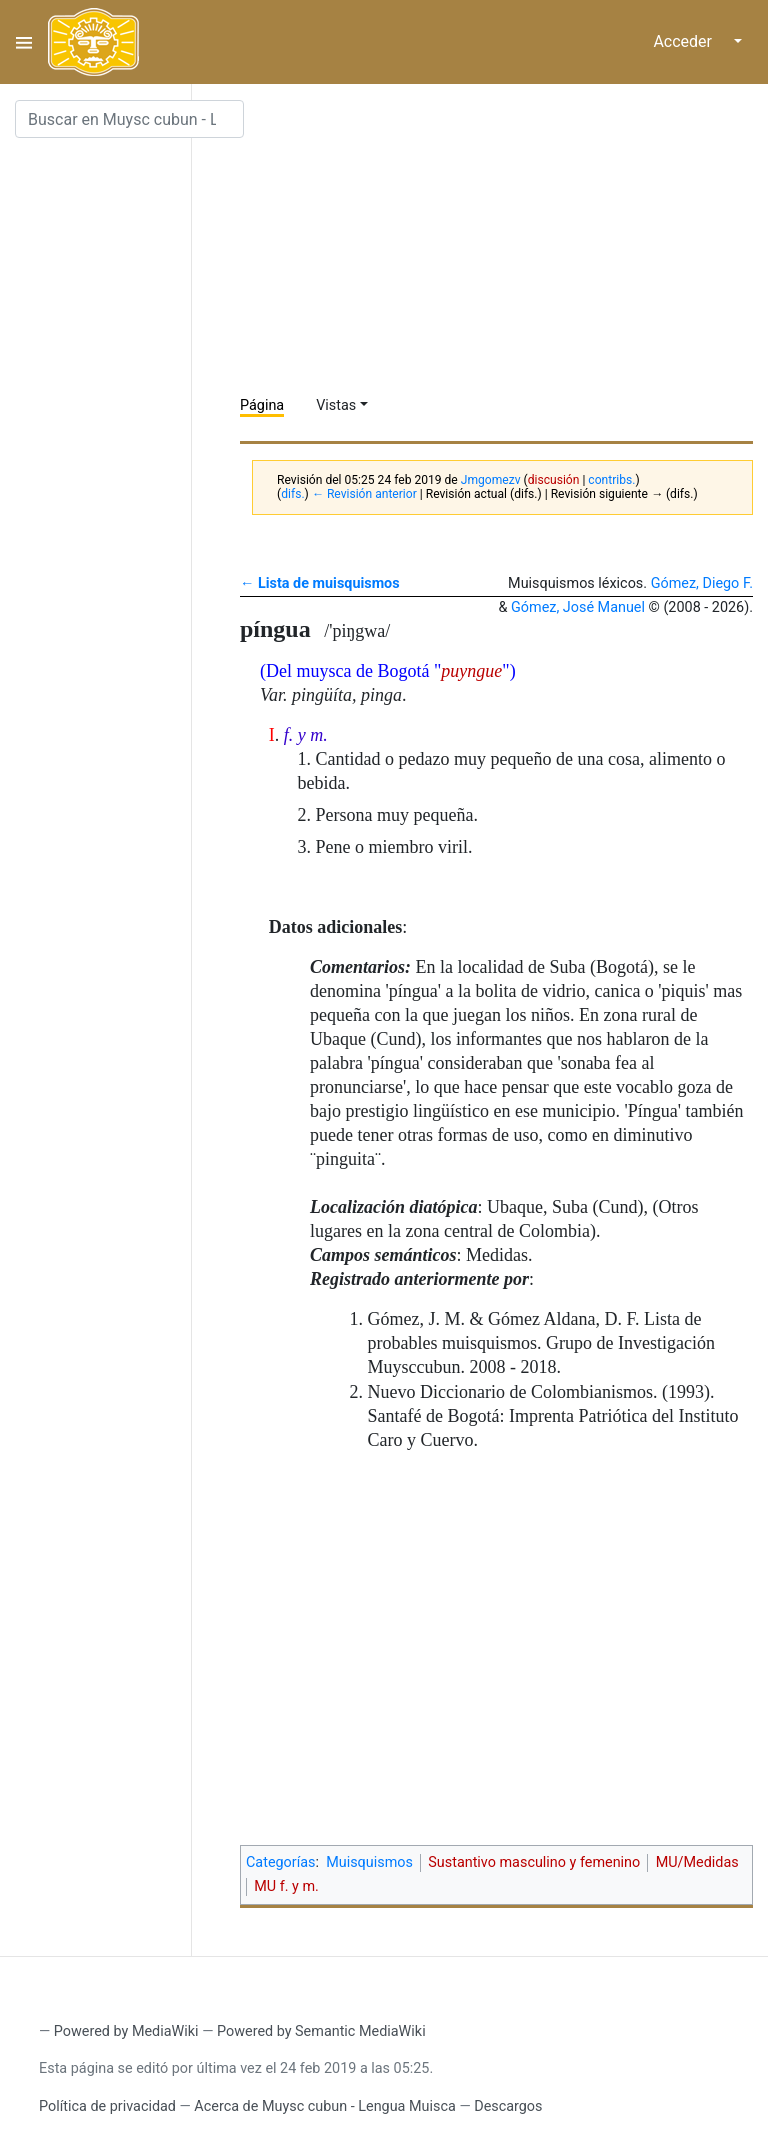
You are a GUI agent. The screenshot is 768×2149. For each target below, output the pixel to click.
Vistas (336, 405)
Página (262, 405)
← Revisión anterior (364, 494)
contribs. (611, 480)
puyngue (471, 671)
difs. (292, 494)
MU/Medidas (697, 1862)
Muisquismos (369, 1862)
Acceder (682, 41)
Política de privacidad (107, 2106)
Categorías (281, 1862)
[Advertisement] (504, 240)
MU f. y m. (286, 1886)
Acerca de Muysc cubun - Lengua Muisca (324, 2106)
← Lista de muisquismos (320, 583)
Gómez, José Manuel (578, 607)
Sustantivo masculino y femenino (534, 1862)
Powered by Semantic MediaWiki (321, 2031)
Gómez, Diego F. (702, 583)
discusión (554, 480)
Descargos (508, 2106)
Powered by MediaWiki (126, 2031)
